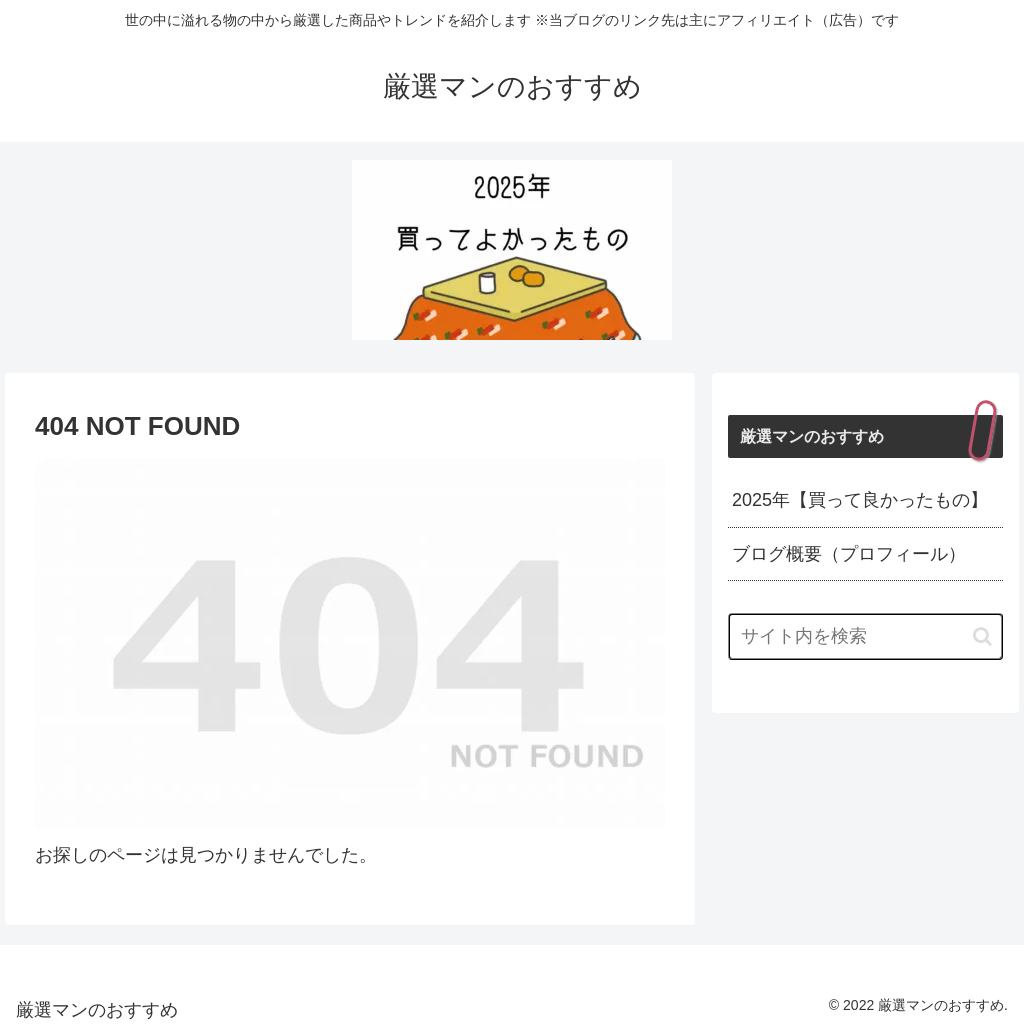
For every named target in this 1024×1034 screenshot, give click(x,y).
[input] (865, 636)
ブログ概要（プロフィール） (849, 554)
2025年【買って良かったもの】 (860, 500)
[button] (982, 636)
